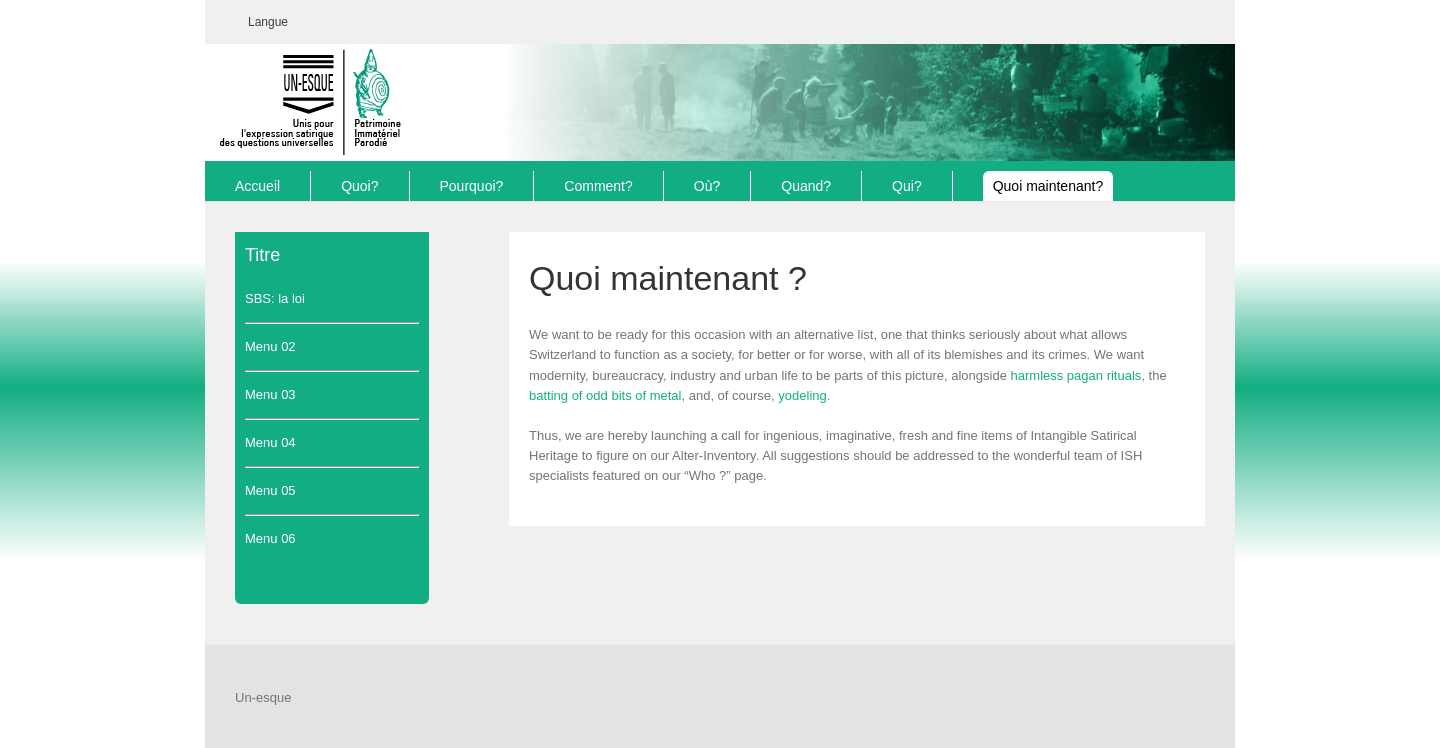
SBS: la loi (275, 298)
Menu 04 (270, 442)
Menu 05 (270, 490)
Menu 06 (270, 538)
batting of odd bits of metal (605, 395)
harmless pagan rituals (1076, 375)
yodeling (802, 395)
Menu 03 (270, 394)
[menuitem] (268, 22)
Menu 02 (270, 346)
